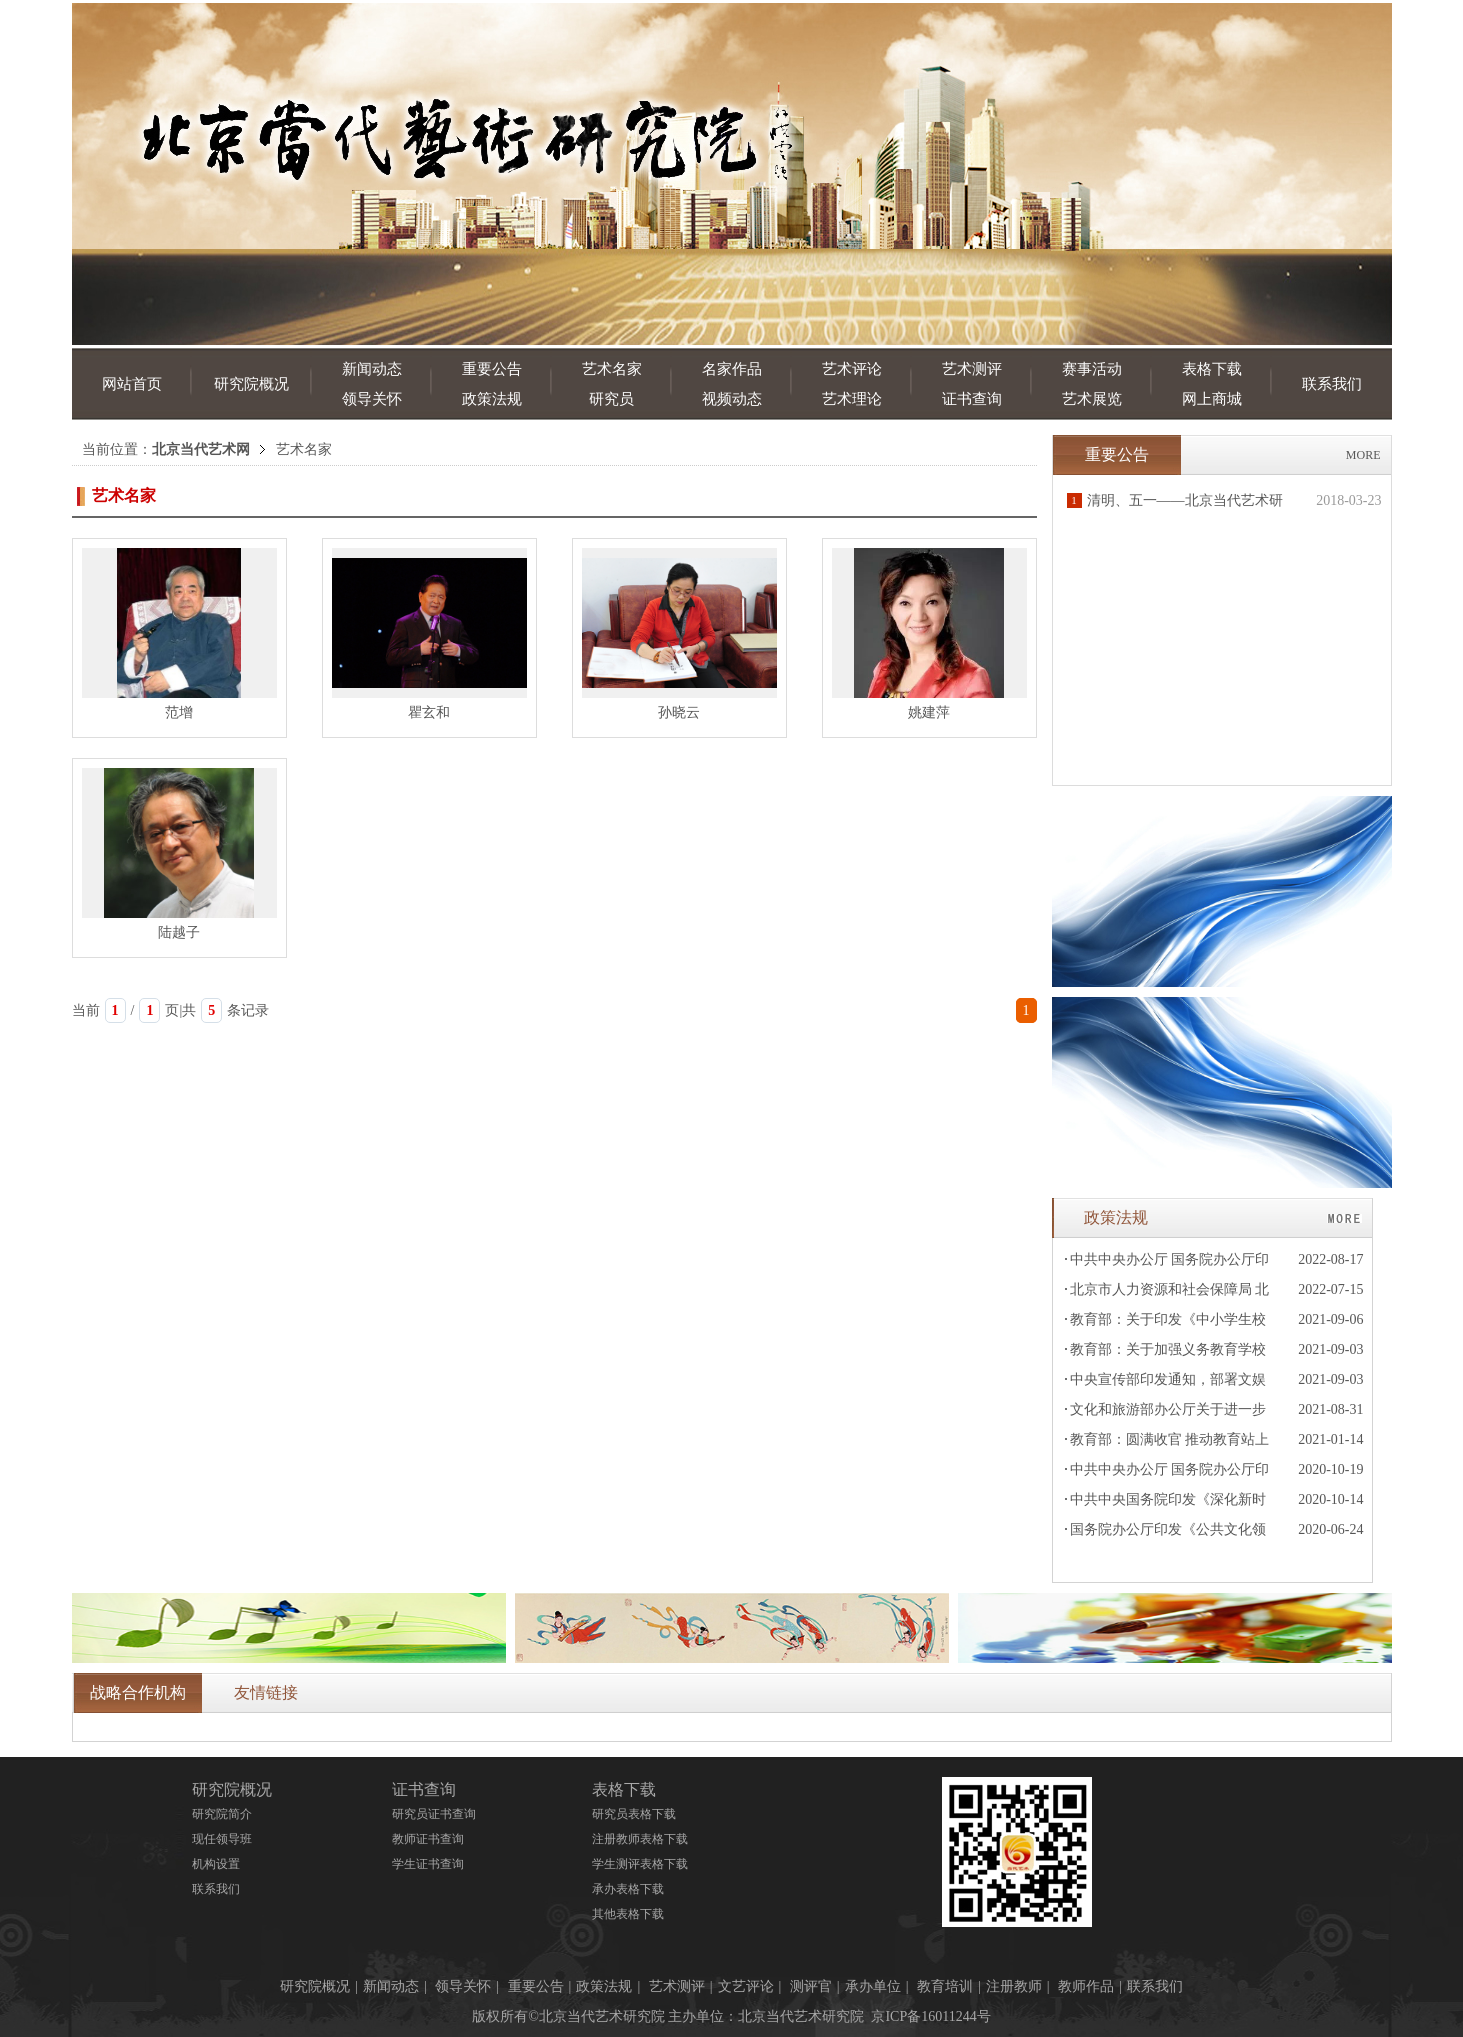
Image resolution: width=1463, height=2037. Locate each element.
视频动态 (732, 399)
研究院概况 (251, 384)
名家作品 (732, 369)
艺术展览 (1092, 399)
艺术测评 (972, 369)
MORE (1363, 455)
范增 (179, 712)
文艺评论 (746, 1986)
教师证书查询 (428, 1839)
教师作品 (1086, 1986)
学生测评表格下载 (640, 1864)
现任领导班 (222, 1839)
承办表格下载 (628, 1889)
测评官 (811, 1986)
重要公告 (492, 369)
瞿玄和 (429, 712)
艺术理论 (852, 399)
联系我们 (1332, 384)
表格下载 (1212, 369)
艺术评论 (852, 369)
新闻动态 (372, 369)
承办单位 (873, 1986)
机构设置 (216, 1864)
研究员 (611, 399)
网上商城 (1212, 399)
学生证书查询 (428, 1864)
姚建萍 (929, 712)
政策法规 (492, 399)
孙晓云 (679, 712)
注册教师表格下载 (640, 1839)
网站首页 (132, 384)
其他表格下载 (628, 1914)
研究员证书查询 (434, 1814)
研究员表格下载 (634, 1814)
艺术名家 (612, 369)
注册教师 (1014, 1986)
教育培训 (945, 1986)
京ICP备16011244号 (930, 2016)
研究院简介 (222, 1814)
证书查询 (972, 399)
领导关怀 (372, 399)
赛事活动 (1092, 369)
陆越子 (179, 932)
